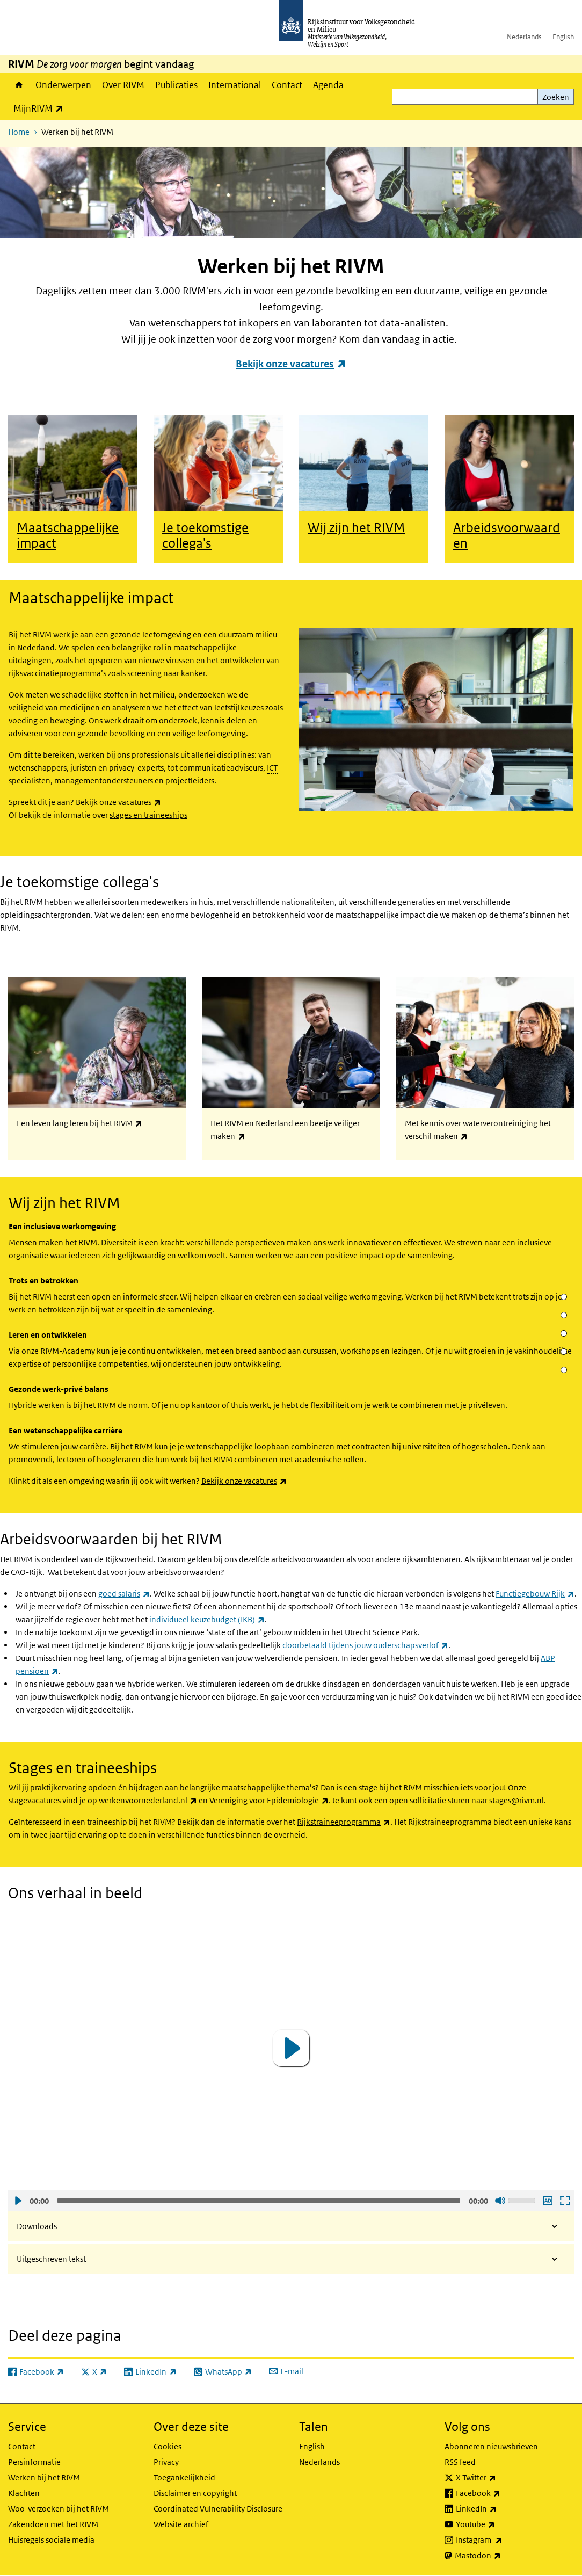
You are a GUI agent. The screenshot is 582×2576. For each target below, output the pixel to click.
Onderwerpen (63, 85)
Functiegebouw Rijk (535, 1593)
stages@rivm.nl (516, 1800)
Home (19, 85)
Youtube (499, 2524)
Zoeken (555, 97)
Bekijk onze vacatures (291, 364)
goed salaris (124, 1593)
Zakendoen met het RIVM (53, 2524)
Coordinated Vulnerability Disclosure (218, 2509)
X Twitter (499, 2477)
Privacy (166, 2462)
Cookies (167, 2446)
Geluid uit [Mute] (499, 2200)
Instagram (503, 2540)
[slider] (258, 2200)
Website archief (181, 2524)
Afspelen (17, 2200)
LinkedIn (500, 2508)
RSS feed (460, 2462)
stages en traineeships (148, 815)
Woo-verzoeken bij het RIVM (58, 2509)
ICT (272, 768)
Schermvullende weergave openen (564, 2200)
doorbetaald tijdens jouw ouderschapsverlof (365, 1645)
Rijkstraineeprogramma (343, 1822)
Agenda (328, 85)
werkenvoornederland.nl (148, 1800)
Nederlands (524, 36)
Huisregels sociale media (51, 2540)
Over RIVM (123, 85)
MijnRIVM (41, 108)
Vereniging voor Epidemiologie (269, 1800)
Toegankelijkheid (184, 2477)
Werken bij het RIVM (44, 2477)
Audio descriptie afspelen (547, 2200)
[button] (291, 2048)
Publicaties (176, 85)
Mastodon (501, 2555)
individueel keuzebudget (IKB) (207, 1619)
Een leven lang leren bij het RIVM (79, 1123)
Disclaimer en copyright (195, 2493)
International (234, 85)
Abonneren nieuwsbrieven (491, 2446)
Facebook (502, 2493)
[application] (291, 2048)
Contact (287, 85)
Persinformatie (34, 2462)
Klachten (24, 2493)
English (563, 36)
